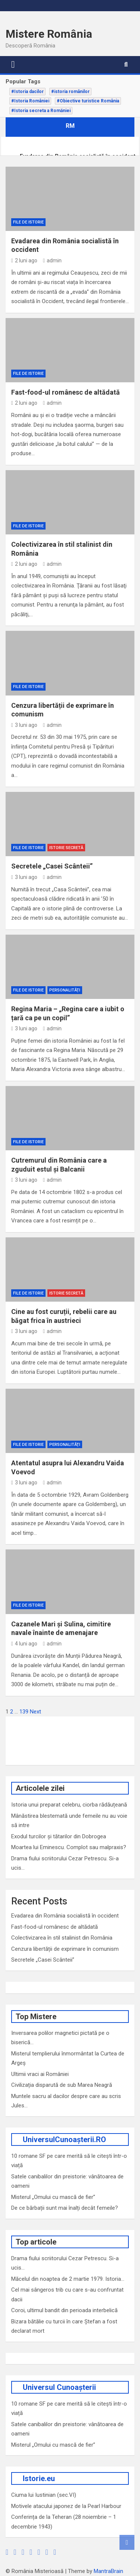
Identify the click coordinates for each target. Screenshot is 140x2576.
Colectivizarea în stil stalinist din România (61, 1937)
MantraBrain (108, 2571)
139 (23, 1711)
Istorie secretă (66, 847)
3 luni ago (24, 725)
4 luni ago (24, 1644)
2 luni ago (24, 260)
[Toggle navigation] (13, 64)
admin (52, 260)
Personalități (64, 990)
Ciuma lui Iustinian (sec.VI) (43, 2495)
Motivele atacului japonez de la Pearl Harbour (66, 2506)
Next (35, 1711)
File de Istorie (28, 222)
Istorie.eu (39, 2478)
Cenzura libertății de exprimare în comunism (65, 1949)
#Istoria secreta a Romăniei (41, 110)
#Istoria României (30, 101)
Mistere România (49, 33)
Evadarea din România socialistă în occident (65, 1915)
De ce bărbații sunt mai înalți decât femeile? (64, 2208)
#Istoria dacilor (27, 91)
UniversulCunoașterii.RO (64, 2139)
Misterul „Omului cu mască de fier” (53, 2197)
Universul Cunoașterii (59, 2387)
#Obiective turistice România (88, 101)
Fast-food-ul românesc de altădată (65, 392)
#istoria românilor (70, 91)
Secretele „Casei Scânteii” (52, 866)
